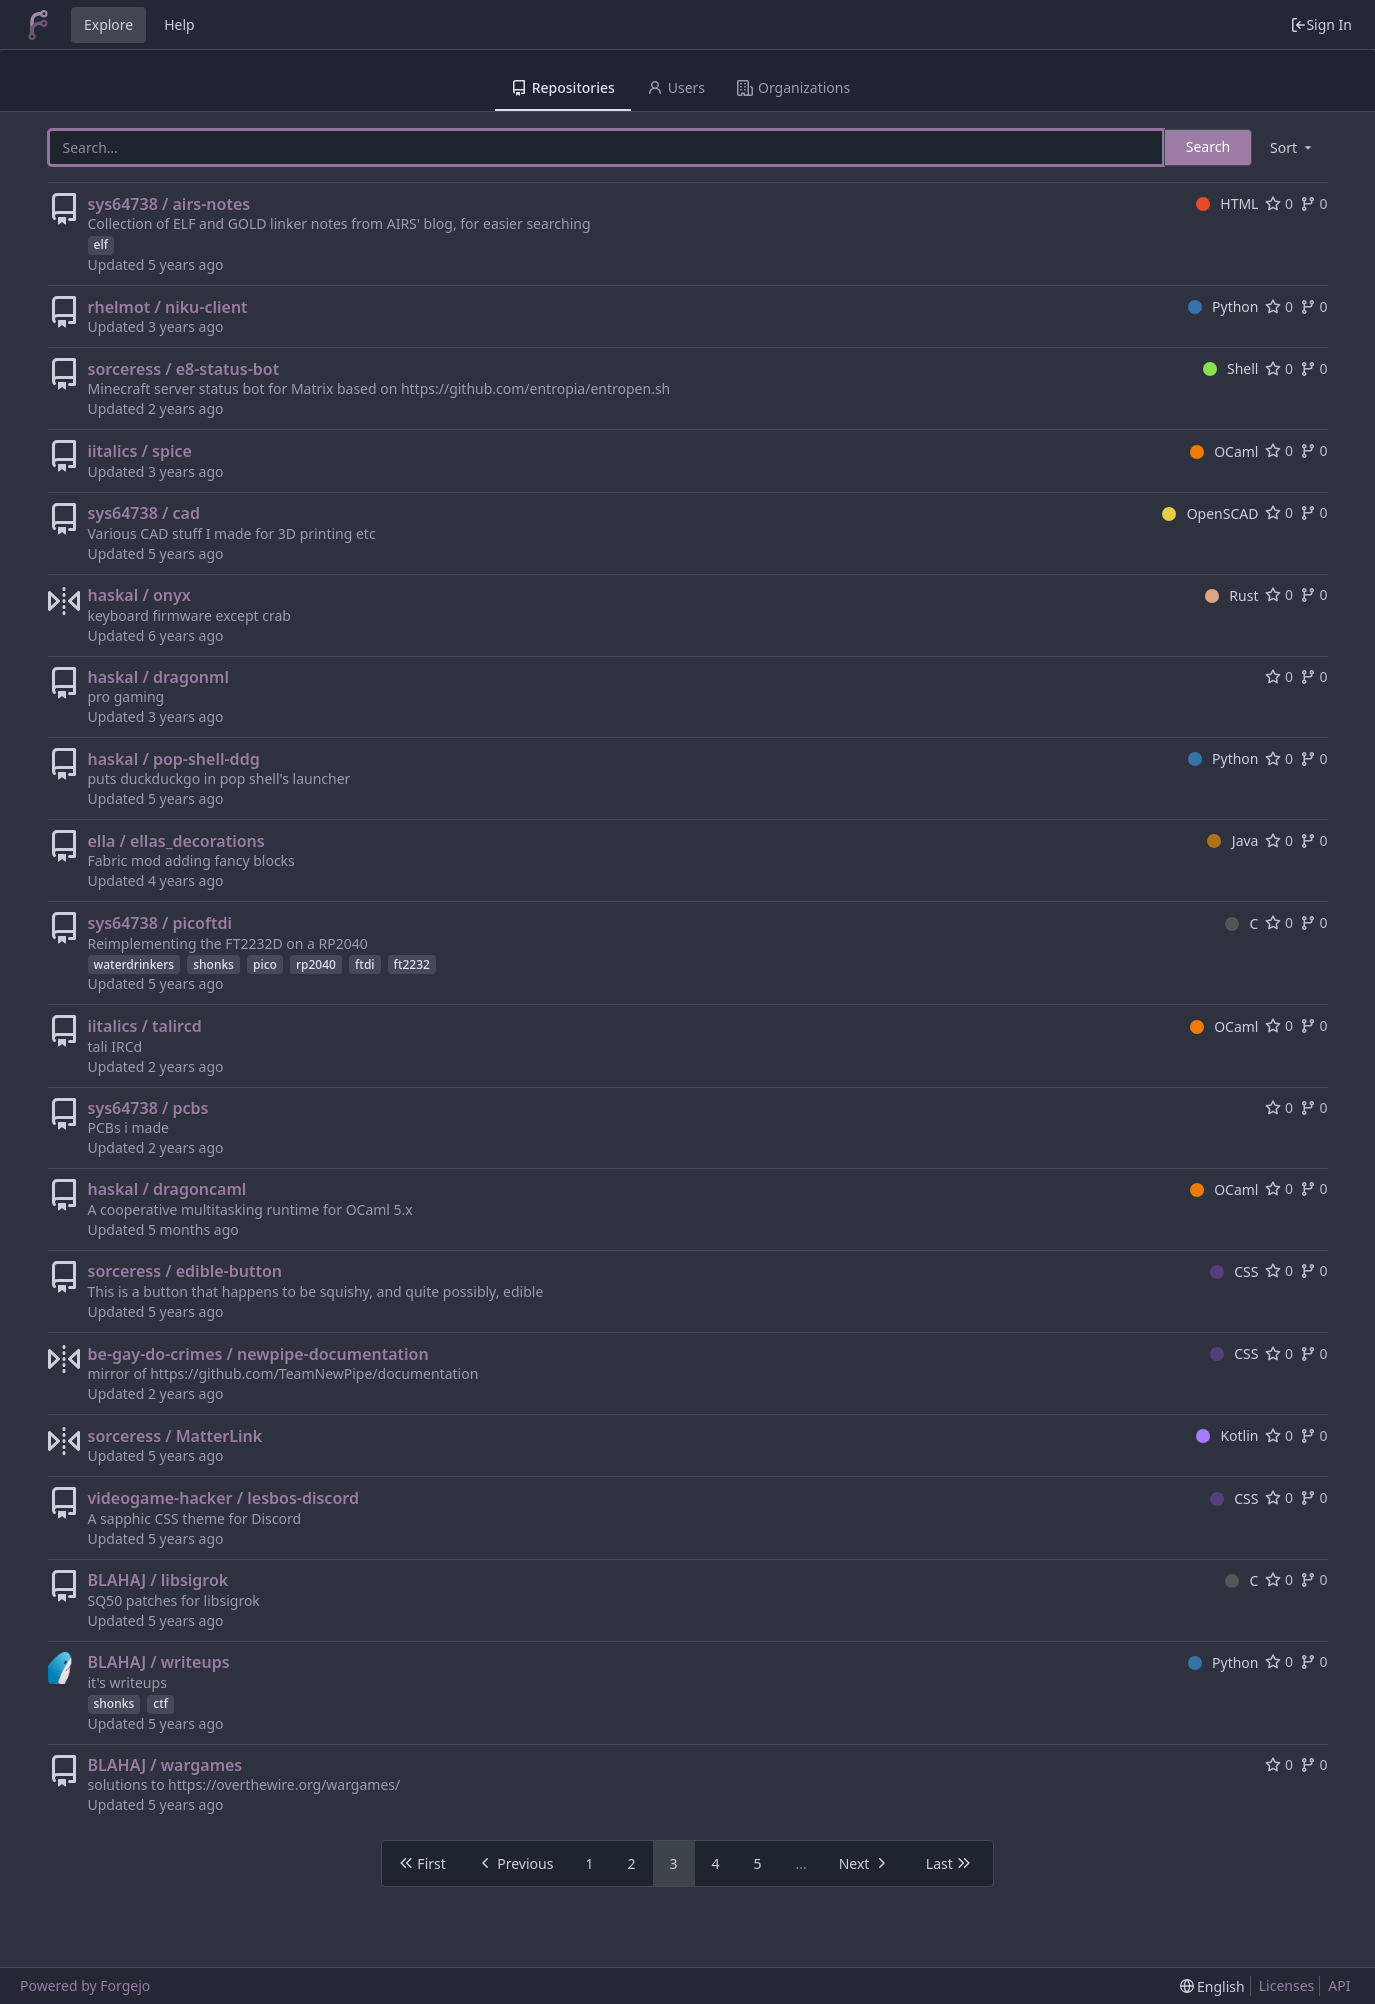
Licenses (1287, 1985)
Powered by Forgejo (85, 1985)
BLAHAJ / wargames (165, 1765)
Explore (108, 24)
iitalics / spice (140, 451)
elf (101, 244)
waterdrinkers (134, 964)
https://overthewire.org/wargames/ (284, 1784)
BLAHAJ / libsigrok (158, 1580)
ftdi (365, 964)
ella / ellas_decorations (176, 841)
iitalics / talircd (145, 1026)
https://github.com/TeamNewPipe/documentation (314, 1373)
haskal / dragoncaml (167, 1189)
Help (179, 24)
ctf (160, 1703)
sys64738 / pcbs (148, 1108)
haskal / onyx (139, 595)
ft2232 (412, 964)
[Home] (38, 25)
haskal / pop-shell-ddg (174, 759)
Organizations (793, 87)
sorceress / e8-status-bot (184, 369)
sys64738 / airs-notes (169, 204)
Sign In (1321, 24)
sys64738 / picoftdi (160, 923)
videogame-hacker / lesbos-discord (223, 1498)
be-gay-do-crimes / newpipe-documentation (258, 1354)
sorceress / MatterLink (175, 1436)
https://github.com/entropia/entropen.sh (535, 388)
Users (676, 87)
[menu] (1292, 147)
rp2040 (316, 964)
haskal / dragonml (158, 677)
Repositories (563, 87)
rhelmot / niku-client (168, 307)
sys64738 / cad (144, 513)
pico (265, 964)
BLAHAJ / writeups (159, 1662)
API (1339, 1985)
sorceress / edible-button (185, 1271)
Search (1208, 146)
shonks (213, 964)
